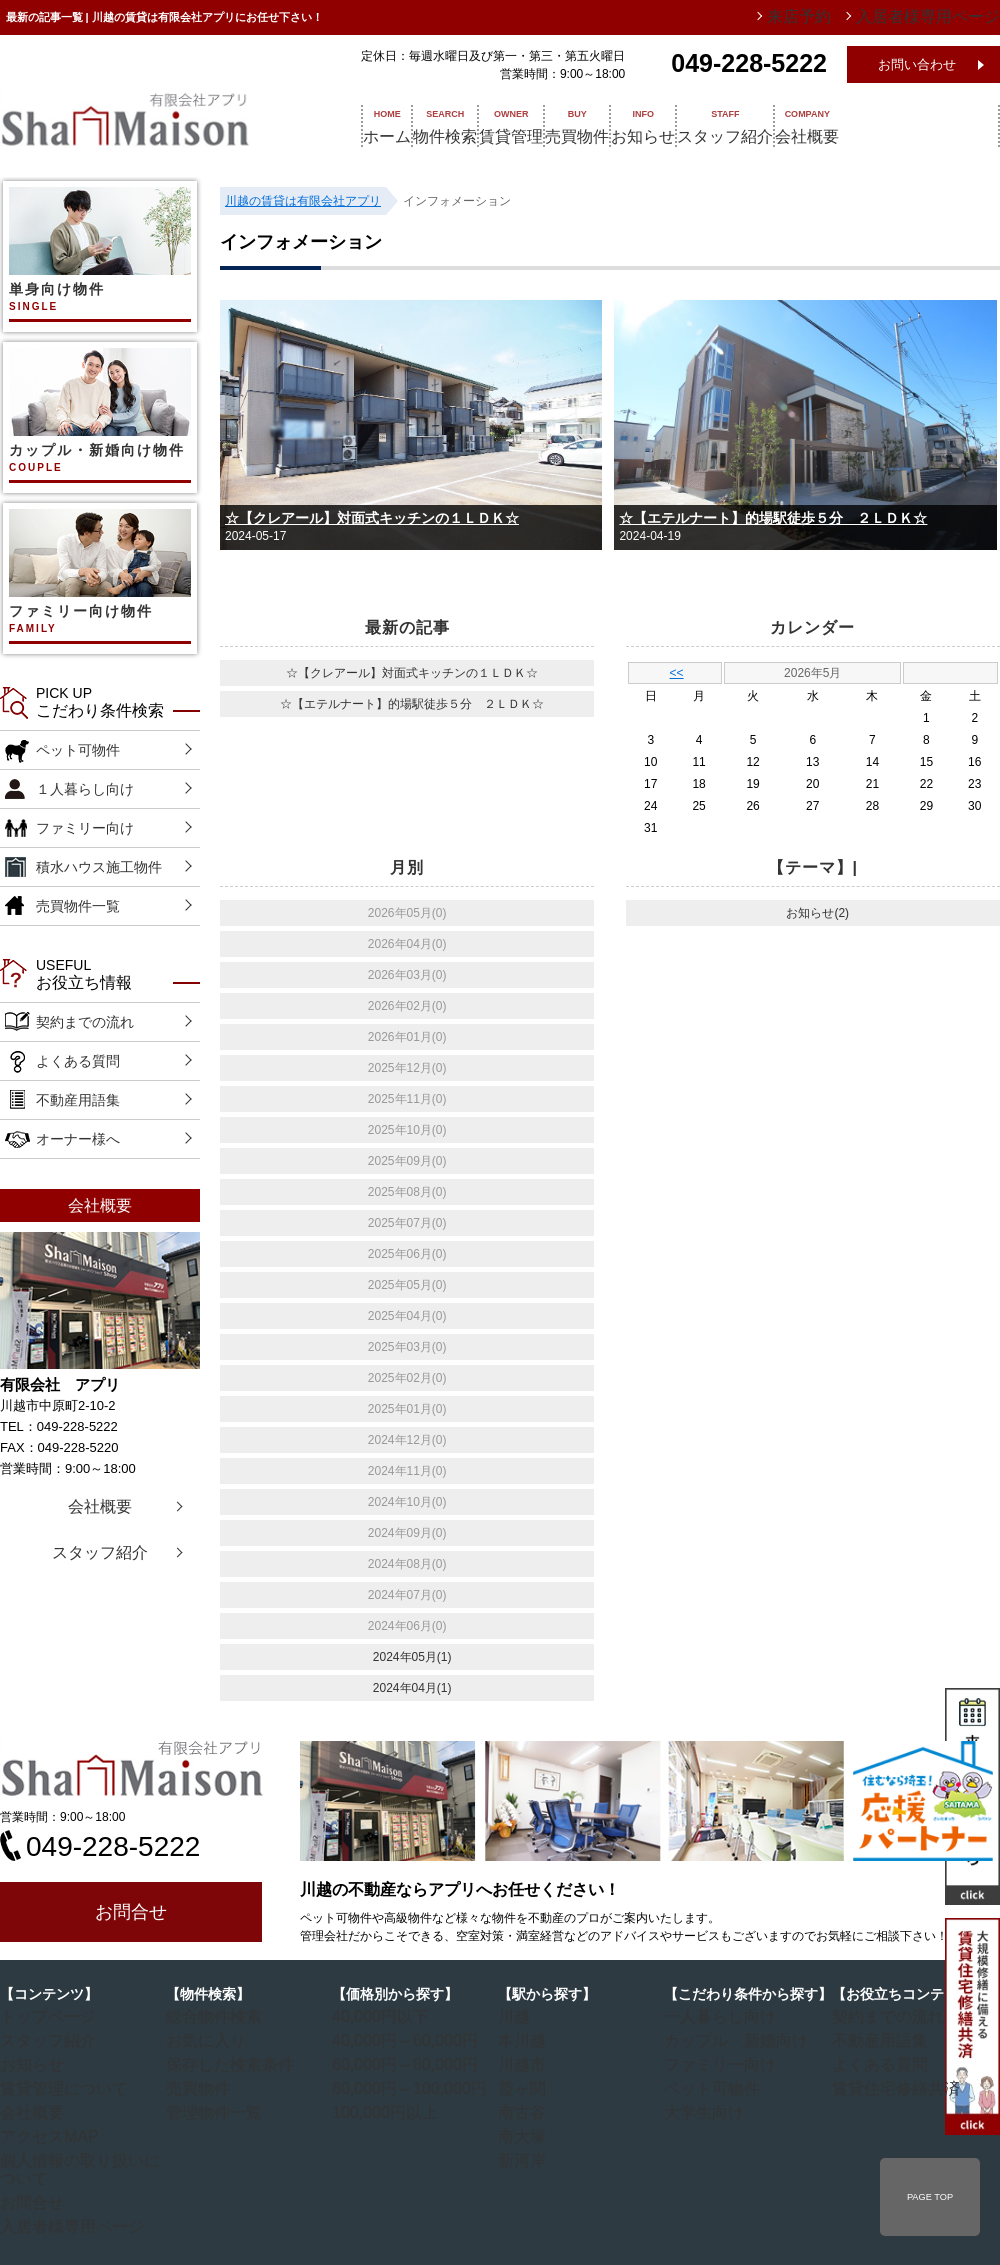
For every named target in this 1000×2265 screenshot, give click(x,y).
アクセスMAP (46, 2132)
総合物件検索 (211, 2017)
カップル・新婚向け (727, 2040)
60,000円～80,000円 (395, 2063)
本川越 (525, 2040)
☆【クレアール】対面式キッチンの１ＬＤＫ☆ (372, 518)
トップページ (45, 2017)
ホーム (367, 125)
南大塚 (525, 2132)
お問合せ (131, 1912)
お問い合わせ (917, 64)
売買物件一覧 (78, 906)
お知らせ (736, 125)
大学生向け (703, 2109)
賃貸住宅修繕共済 (889, 2086)
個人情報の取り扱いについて (87, 2155)
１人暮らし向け (85, 789)
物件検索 (454, 125)
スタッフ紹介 (844, 125)
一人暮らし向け (715, 2017)
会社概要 (952, 125)
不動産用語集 (78, 1100)
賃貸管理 (548, 125)
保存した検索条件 (223, 2063)
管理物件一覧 (211, 2109)
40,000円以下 (377, 2017)
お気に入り (205, 2040)
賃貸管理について (57, 2086)
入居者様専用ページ (63, 2201)
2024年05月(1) (412, 1657)
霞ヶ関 (525, 2086)
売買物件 (642, 125)
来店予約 (843, 17)
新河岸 (525, 2155)
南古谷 (525, 2109)
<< (677, 673)
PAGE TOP (930, 2197)
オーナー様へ (78, 1139)
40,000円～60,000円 (395, 2040)
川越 (519, 2017)
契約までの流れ (85, 1022)
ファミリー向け (85, 828)
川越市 (525, 2063)
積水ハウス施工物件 (99, 867)
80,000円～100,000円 (399, 2086)
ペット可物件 (78, 750)
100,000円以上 (380, 2109)
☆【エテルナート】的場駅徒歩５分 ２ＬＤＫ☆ (773, 518)
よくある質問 (78, 1061)
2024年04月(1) (412, 1688)
